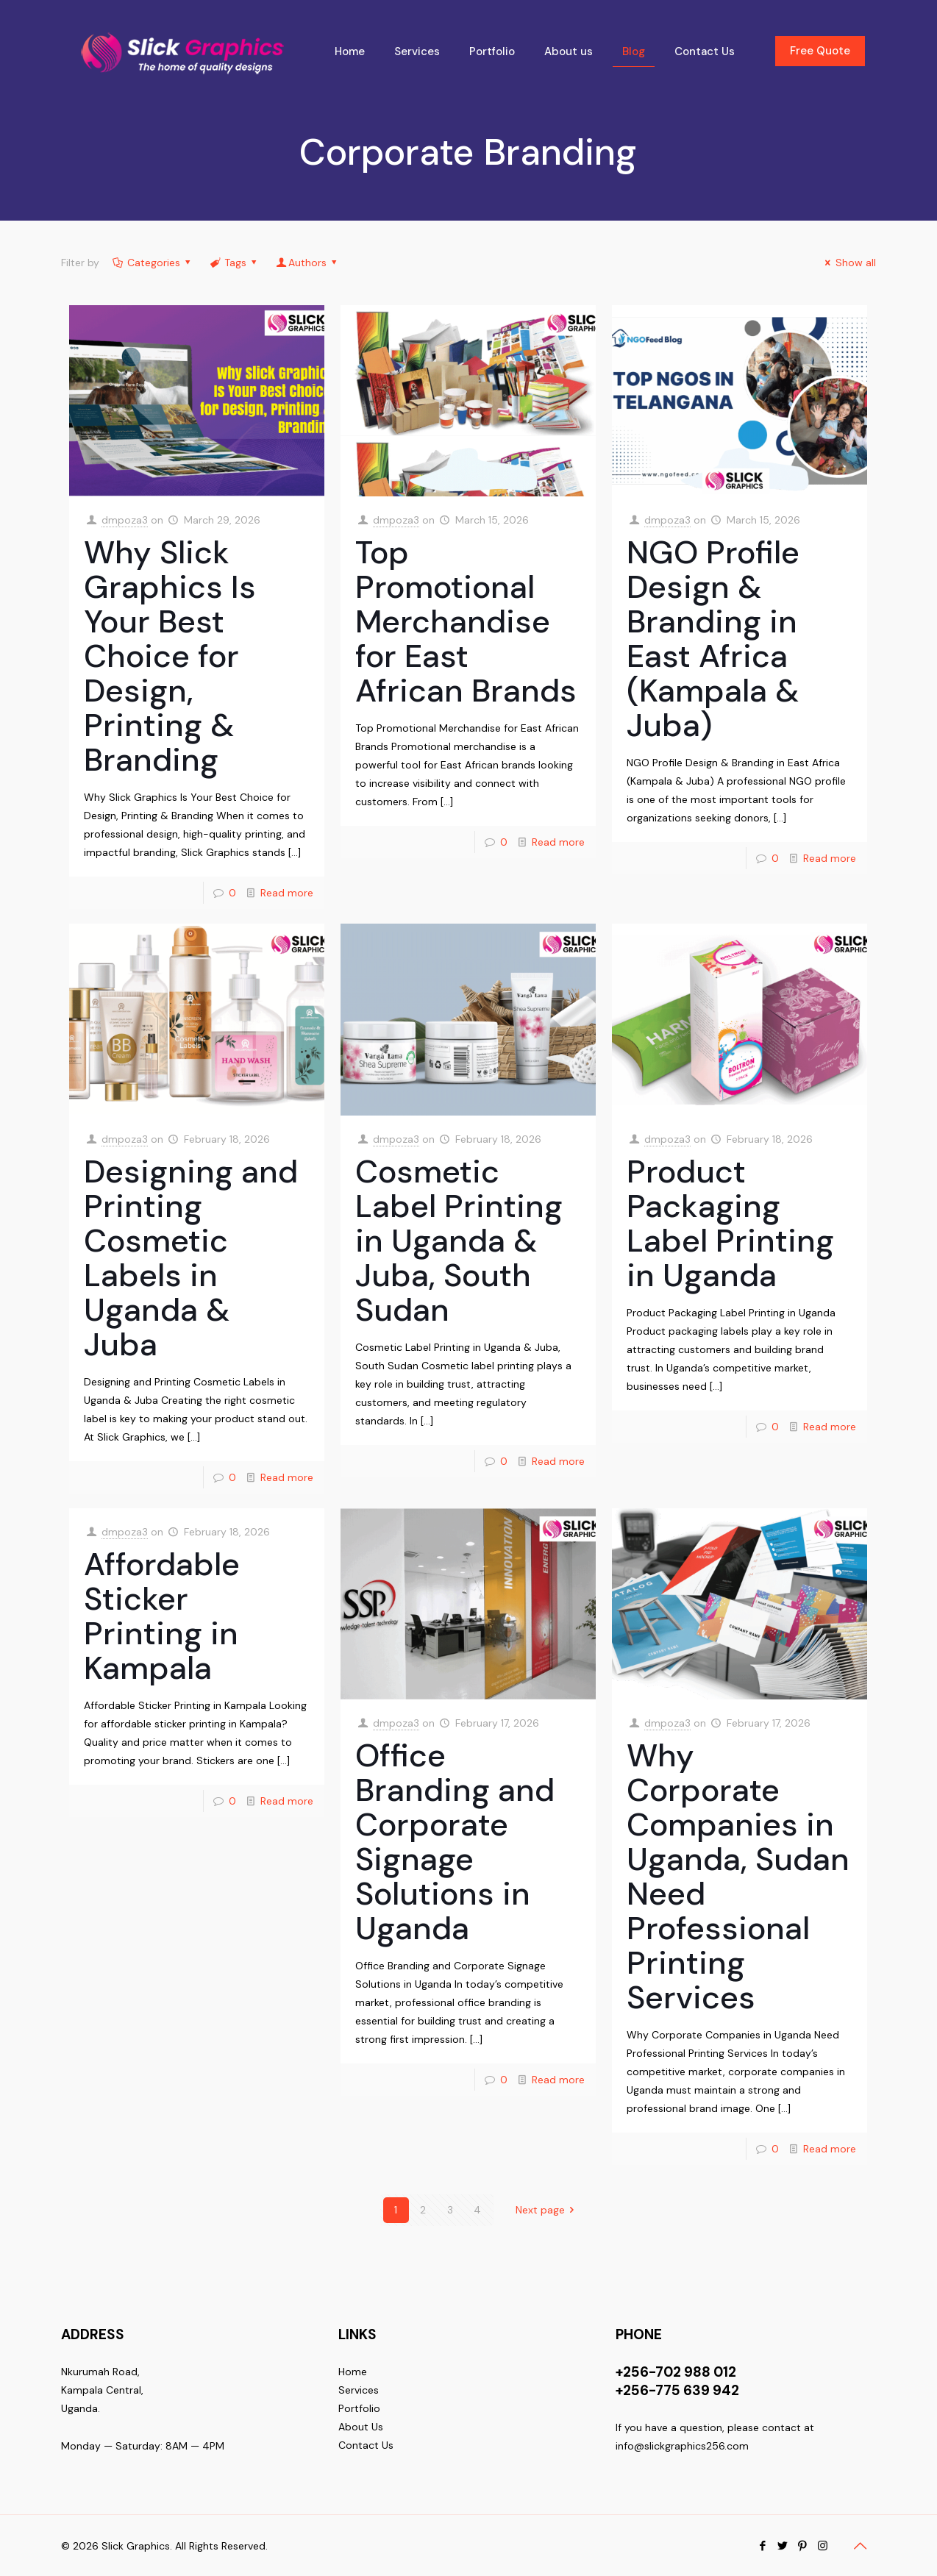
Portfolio (359, 2408)
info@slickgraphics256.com (682, 2445)
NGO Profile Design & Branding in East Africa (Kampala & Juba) (713, 639)
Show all (848, 262)
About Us (360, 2426)
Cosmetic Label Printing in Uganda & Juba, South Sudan (459, 1240)
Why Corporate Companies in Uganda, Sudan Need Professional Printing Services (738, 1876)
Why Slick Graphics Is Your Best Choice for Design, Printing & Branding (170, 656)
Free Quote (820, 50)
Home (352, 2371)
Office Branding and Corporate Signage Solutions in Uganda (455, 1842)
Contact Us (365, 2445)
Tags (233, 262)
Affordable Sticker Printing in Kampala (162, 1616)
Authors (307, 262)
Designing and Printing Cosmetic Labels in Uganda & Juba (191, 1258)
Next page (548, 2209)
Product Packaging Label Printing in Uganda (730, 1223)
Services (358, 2390)
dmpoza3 (124, 520)
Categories (152, 262)
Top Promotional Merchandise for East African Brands (466, 621)
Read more (286, 892)
